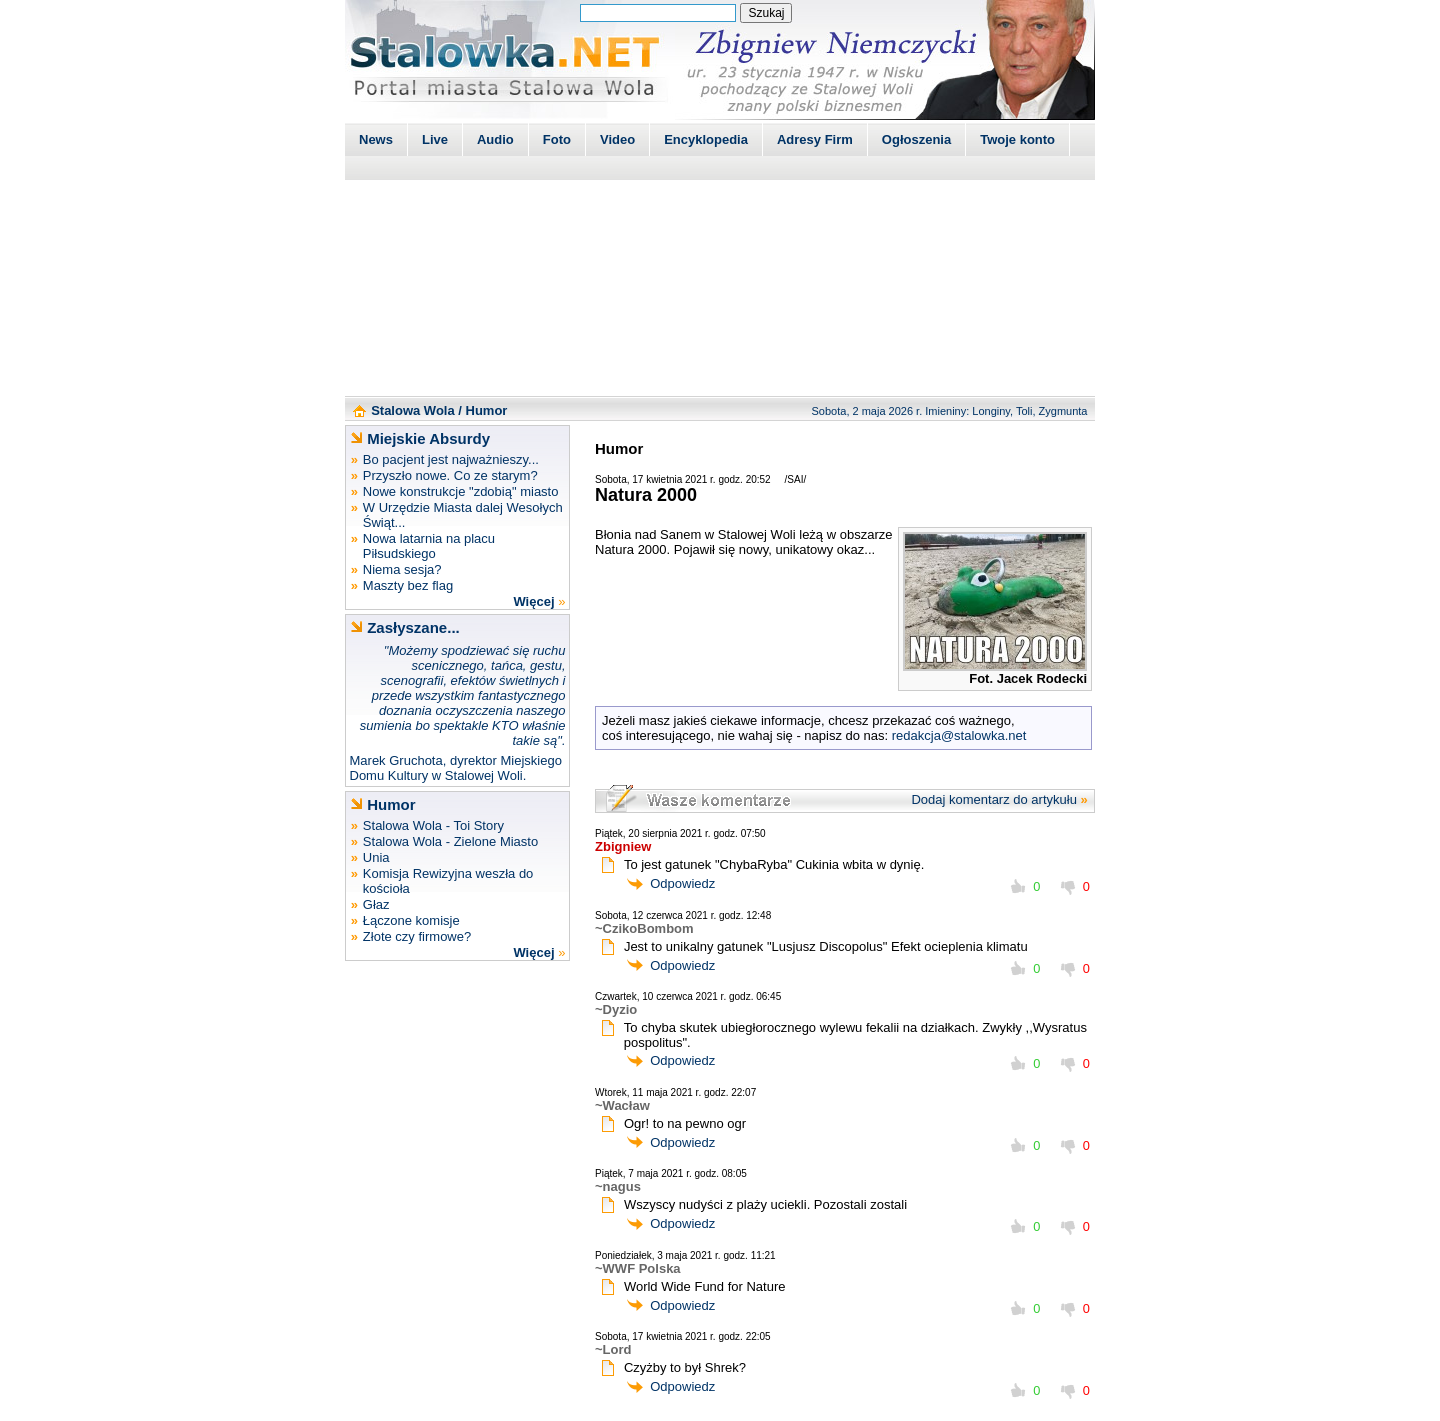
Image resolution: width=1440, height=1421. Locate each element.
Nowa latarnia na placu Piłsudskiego (429, 546)
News (376, 139)
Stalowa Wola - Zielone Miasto (450, 841)
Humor (487, 410)
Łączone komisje (411, 920)
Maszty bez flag (408, 585)
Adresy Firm (815, 139)
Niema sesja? (402, 569)
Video (617, 139)
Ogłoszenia (916, 139)
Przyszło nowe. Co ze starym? (450, 475)
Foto (557, 139)
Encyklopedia (706, 139)
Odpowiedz (682, 883)
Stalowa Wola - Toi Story (433, 825)
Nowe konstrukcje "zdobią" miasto (461, 491)
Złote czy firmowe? (417, 936)
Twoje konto (1017, 139)
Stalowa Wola (413, 410)
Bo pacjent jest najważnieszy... (451, 459)
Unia (376, 857)
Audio (495, 139)
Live (435, 139)
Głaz (376, 904)
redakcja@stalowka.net (959, 735)
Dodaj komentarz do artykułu (993, 799)
